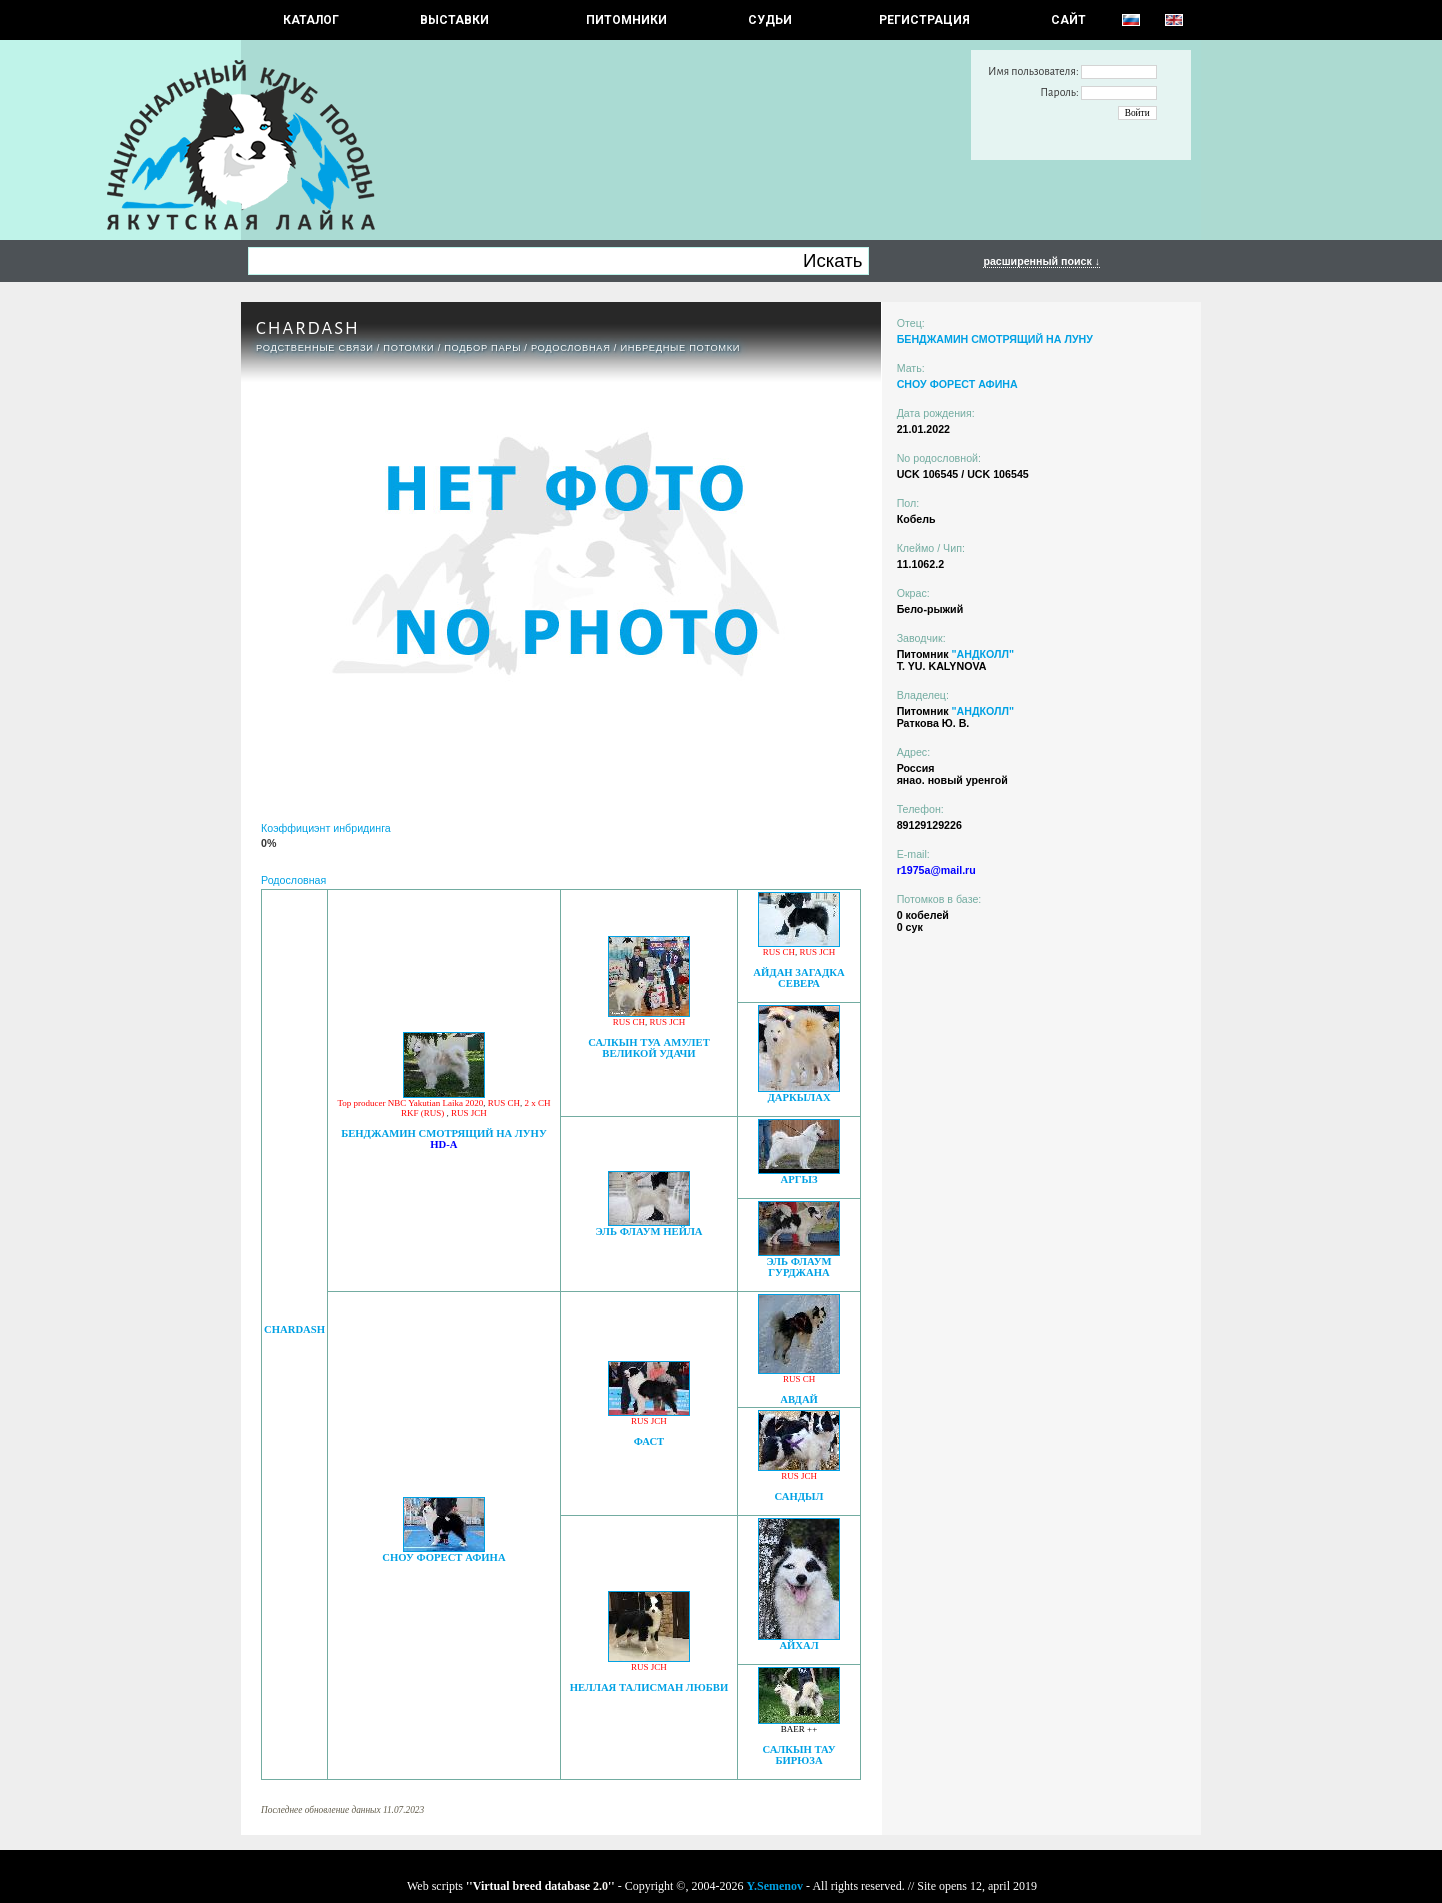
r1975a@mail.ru (936, 870)
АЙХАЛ (798, 1645)
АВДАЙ (799, 1399)
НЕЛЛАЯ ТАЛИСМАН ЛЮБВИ (649, 1687)
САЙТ (1068, 20)
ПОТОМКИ (408, 348)
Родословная (571, 348)
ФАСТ (649, 1441)
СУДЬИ (770, 20)
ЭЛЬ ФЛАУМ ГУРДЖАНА (798, 1267)
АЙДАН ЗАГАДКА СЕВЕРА (798, 978)
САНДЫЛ (799, 1496)
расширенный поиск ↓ (1041, 261)
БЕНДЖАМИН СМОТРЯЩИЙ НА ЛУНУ (444, 1133)
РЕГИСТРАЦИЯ (924, 20)
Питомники (626, 20)
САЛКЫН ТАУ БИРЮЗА (798, 1755)
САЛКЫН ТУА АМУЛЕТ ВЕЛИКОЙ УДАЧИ (649, 1048)
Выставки (454, 20)
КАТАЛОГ (311, 20)
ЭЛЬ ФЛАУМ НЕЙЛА (648, 1231)
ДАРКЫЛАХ (799, 1097)
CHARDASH (294, 1329)
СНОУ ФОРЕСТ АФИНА (443, 1557)
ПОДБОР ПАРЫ (482, 348)
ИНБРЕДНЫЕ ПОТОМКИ (680, 348)
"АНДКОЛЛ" (982, 654)
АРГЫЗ (799, 1179)
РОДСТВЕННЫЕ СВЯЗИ (315, 348)
